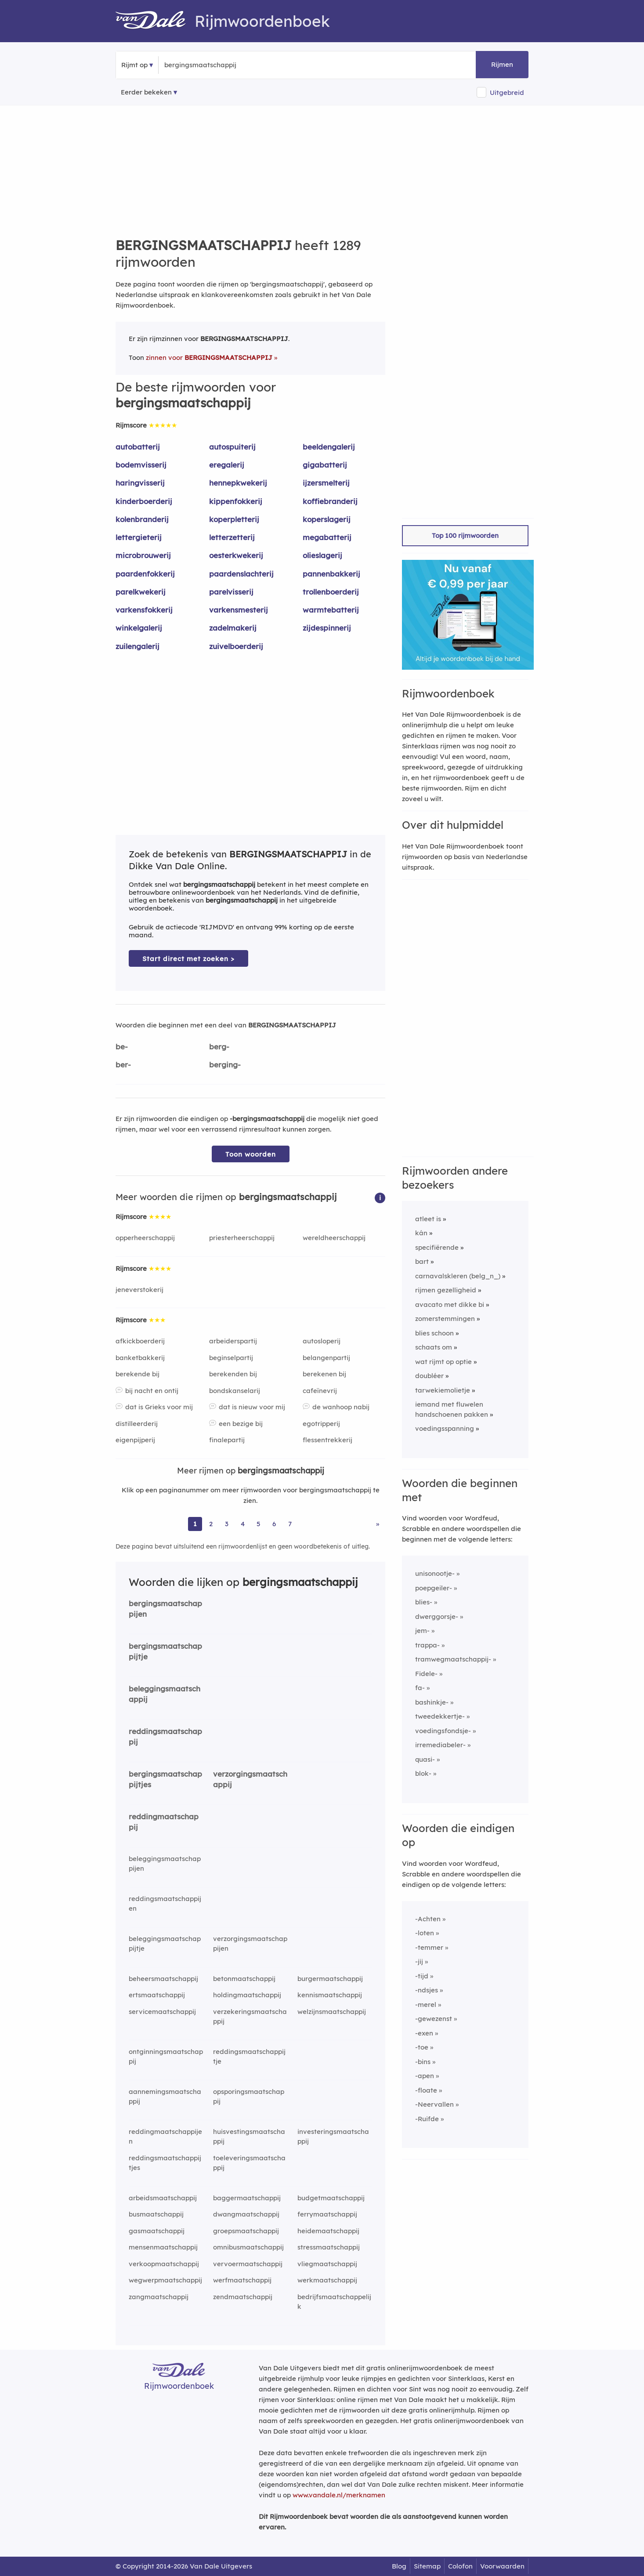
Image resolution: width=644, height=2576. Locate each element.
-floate (426, 2090)
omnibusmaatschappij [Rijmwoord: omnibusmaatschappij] (248, 2247)
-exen (424, 2033)
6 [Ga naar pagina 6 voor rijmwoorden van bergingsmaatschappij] (274, 1524)
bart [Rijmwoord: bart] (422, 1261)
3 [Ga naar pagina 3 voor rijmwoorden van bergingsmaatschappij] (226, 1524)
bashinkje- (432, 1702)
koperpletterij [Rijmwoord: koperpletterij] (234, 519)
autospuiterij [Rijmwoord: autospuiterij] (232, 446)
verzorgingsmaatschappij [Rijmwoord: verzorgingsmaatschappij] (250, 1779)
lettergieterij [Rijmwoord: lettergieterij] (139, 537)
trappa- (427, 1645)
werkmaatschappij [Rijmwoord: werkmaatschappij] (327, 2280)
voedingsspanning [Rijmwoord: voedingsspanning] (444, 1428)
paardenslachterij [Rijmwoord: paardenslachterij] (241, 573)
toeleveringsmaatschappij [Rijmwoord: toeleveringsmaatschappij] (249, 2163)
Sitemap (427, 2566)
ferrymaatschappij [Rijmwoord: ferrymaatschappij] (327, 2214)
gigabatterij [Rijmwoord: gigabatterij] (325, 464)
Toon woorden (250, 1154)
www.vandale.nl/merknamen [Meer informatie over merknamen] (339, 2495)
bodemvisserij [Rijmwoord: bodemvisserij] (141, 464)
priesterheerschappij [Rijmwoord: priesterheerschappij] (242, 1238)
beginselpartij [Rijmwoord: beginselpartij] (231, 1357)
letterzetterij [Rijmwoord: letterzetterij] (232, 537)
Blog (399, 2566)
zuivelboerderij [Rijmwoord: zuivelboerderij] (236, 646)
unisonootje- (435, 1573)
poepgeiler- (433, 1588)
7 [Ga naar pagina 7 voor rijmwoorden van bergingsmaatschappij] (290, 1524)
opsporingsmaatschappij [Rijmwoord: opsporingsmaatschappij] (248, 2096)
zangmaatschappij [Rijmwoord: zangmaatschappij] (158, 2297)
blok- (423, 1773)
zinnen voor (209, 357)
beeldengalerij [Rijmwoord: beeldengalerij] (329, 446)
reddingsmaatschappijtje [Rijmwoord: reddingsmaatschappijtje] (249, 2056)
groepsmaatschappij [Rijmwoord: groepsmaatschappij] (246, 2231)
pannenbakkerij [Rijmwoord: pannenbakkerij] (331, 573)
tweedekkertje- (440, 1716)
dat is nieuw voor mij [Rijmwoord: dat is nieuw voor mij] (252, 1407)
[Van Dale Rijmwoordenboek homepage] (155, 21)
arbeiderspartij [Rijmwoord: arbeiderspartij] (233, 1341)
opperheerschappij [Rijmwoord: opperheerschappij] (145, 1238)
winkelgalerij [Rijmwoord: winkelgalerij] (139, 627)
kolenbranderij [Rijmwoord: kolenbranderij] (142, 519)
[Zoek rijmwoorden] (207, 65)
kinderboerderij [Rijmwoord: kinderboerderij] (144, 501)
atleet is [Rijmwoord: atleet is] (428, 1219)
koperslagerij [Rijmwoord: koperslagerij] (327, 519)
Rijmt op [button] (134, 65)
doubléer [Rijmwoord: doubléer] (429, 1375)
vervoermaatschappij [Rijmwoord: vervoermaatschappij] (247, 2264)
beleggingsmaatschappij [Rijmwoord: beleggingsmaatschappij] (164, 1694)
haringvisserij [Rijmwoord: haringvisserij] (140, 482)
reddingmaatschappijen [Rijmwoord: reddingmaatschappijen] (165, 2136)
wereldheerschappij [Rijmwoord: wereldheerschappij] (334, 1238)
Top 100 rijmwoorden (465, 535)
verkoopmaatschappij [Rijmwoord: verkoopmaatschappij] (164, 2264)
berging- (225, 1064)
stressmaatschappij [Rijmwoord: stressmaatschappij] (328, 2247)
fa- (420, 1687)
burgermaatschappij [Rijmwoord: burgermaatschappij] (330, 1978)
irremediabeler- (440, 1745)
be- (122, 1046)
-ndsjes (426, 1990)
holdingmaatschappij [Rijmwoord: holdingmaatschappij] (247, 1995)
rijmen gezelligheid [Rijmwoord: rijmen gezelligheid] (445, 1290)
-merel (425, 2004)
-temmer (429, 1947)
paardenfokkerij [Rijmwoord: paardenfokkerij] (145, 573)
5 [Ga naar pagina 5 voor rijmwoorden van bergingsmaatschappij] (258, 1524)
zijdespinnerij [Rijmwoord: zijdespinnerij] (327, 627)
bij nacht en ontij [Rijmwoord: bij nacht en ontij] (151, 1390)
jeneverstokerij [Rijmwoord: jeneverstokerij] (139, 1289)
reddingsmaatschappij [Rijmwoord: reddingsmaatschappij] (165, 1737)
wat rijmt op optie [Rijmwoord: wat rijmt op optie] (443, 1361)
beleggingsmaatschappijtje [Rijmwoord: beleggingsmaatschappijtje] (165, 1943)
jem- (422, 1630)
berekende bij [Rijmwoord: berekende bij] (137, 1374)
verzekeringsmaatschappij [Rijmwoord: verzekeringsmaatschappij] (250, 2016)
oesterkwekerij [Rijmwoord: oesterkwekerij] (236, 555)
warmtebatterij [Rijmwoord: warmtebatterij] (331, 609)
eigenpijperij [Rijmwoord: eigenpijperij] (135, 1440)
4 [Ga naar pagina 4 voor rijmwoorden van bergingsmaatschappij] (243, 1524)
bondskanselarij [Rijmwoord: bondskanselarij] (234, 1390)
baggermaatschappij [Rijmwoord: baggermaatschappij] (247, 2198)
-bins (423, 2061)
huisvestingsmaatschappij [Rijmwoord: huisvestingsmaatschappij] (249, 2136)
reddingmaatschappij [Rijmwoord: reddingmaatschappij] (164, 1822)
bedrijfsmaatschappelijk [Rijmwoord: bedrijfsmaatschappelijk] (334, 2302)
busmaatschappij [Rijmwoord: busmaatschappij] (156, 2214)
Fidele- (426, 1673)
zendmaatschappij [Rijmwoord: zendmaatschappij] (242, 2297)
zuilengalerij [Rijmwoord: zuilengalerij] (137, 646)
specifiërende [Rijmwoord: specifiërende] (437, 1247)
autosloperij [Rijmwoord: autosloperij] (321, 1341)
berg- (219, 1046)
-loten (424, 1933)
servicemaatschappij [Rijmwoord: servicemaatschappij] (162, 2011)
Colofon (460, 2566)
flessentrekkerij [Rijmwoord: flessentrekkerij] (327, 1440)
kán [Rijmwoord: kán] (421, 1233)
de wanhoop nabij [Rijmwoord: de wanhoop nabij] (340, 1407)
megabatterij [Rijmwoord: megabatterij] (327, 537)
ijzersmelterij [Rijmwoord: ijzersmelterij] (326, 482)
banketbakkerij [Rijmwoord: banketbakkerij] (140, 1357)
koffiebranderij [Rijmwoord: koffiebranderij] (330, 501)
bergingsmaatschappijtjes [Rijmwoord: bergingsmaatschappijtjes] (165, 1779)
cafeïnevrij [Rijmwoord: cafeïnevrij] (320, 1390)
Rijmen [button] (502, 64)
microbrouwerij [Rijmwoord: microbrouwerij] (143, 555)
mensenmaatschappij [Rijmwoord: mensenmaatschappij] (163, 2247)
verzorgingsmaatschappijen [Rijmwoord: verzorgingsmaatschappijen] (250, 1943)
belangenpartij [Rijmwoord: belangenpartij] (326, 1357)
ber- (123, 1064)
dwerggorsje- (436, 1616)
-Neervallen (434, 2104)
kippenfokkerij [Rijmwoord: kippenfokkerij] (235, 501)
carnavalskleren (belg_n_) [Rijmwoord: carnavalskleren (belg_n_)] (457, 1276)
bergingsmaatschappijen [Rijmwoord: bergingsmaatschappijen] (165, 1609)
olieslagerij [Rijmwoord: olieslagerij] (322, 555)
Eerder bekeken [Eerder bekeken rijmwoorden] (146, 92)
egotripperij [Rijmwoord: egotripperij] (321, 1423)
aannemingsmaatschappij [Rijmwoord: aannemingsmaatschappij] (165, 2096)
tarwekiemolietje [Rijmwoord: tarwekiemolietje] (442, 1390)
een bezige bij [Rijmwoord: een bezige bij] (241, 1423)
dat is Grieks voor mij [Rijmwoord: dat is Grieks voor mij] (159, 1407)
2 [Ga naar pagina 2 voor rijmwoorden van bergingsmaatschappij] (211, 1524)
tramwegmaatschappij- (453, 1659)
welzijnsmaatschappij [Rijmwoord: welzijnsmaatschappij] (331, 2011)
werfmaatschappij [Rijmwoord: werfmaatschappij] (242, 2280)
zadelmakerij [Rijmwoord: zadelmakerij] (233, 627)
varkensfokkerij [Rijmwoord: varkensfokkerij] (144, 609)
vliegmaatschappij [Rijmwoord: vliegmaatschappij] (327, 2264)
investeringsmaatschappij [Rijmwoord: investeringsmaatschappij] (333, 2136)
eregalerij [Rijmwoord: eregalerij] (226, 464)
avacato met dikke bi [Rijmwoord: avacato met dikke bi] (449, 1304)
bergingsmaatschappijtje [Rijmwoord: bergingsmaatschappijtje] (165, 1651)
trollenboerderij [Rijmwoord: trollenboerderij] (331, 591)
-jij (419, 1961)
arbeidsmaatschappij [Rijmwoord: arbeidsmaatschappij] (163, 2198)
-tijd (421, 1976)
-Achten (428, 1919)
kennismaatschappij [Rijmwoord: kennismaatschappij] (329, 1995)
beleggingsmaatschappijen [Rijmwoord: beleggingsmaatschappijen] (165, 1863)
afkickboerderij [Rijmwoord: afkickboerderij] (140, 1341)
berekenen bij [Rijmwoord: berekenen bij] (324, 1374)
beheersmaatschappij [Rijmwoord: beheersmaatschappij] (163, 1978)
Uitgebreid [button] (507, 92)
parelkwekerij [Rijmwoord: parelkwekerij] (141, 591)
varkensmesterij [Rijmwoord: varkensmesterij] (238, 609)
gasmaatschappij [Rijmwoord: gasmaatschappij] (157, 2231)
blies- (423, 1602)
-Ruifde (427, 2119)
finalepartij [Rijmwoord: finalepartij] (227, 1440)
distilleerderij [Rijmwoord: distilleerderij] (137, 1423)
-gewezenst (433, 2018)
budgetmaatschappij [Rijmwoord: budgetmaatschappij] (331, 2198)
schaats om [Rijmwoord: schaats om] (433, 1347)
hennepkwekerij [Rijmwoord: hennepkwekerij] (238, 482)
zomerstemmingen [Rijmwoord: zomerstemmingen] (445, 1318)
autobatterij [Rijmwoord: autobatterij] (138, 446)
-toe (421, 2047)
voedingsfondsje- (443, 1731)
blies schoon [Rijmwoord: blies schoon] (434, 1333)
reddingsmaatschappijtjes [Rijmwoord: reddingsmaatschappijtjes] (165, 2163)
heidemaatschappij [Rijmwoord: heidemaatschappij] (328, 2231)
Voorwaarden (502, 2566)
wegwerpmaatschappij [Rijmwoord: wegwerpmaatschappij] (165, 2280)
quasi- (425, 1759)
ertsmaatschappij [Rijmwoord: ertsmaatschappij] (157, 1995)
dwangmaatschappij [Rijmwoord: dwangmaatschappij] (246, 2214)
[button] (380, 1197)
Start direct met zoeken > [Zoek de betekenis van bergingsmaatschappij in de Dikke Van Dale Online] (188, 958)
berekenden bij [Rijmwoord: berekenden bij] (233, 1374)
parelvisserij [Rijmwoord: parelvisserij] (231, 591)
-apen (424, 2076)
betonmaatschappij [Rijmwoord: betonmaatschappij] (244, 1978)
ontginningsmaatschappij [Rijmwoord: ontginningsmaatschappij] (166, 2056)
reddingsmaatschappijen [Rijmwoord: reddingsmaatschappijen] (165, 1903)
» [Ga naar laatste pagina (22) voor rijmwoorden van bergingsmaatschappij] (377, 1524)
